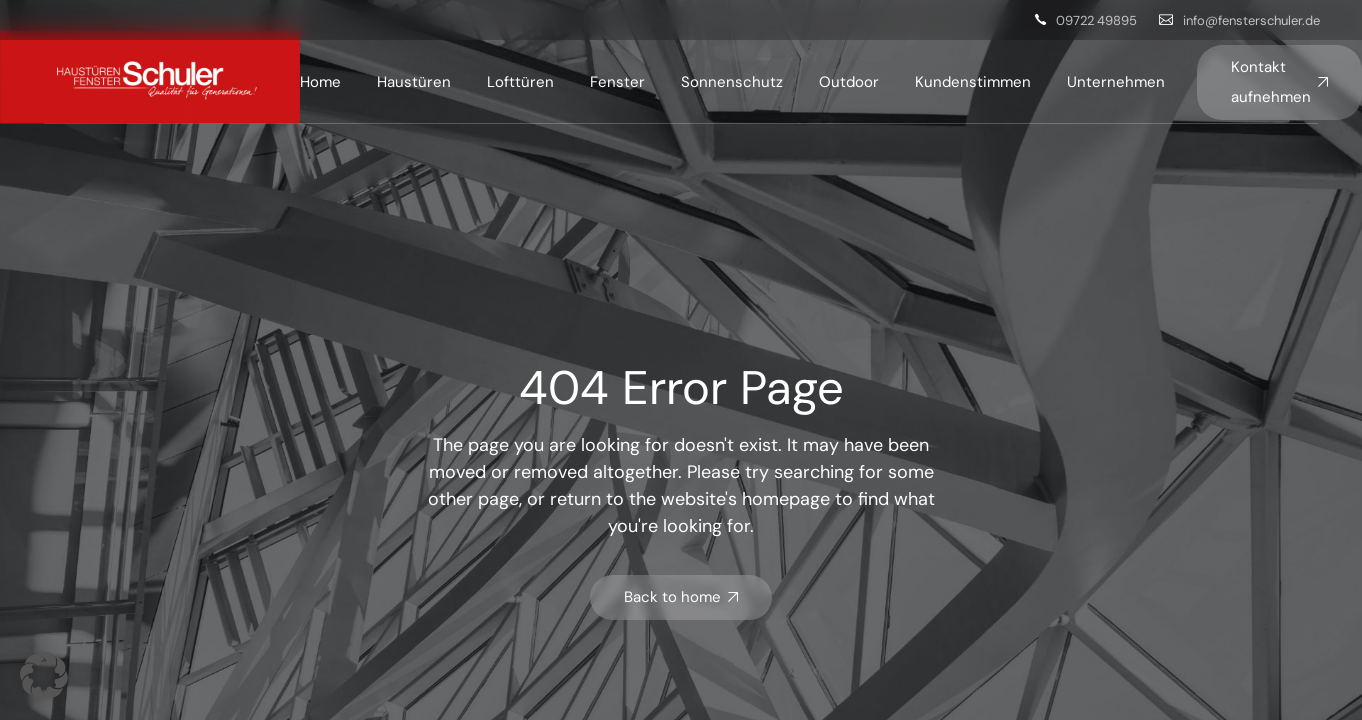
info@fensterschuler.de (1251, 20)
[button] (44, 676)
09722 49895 (1096, 20)
